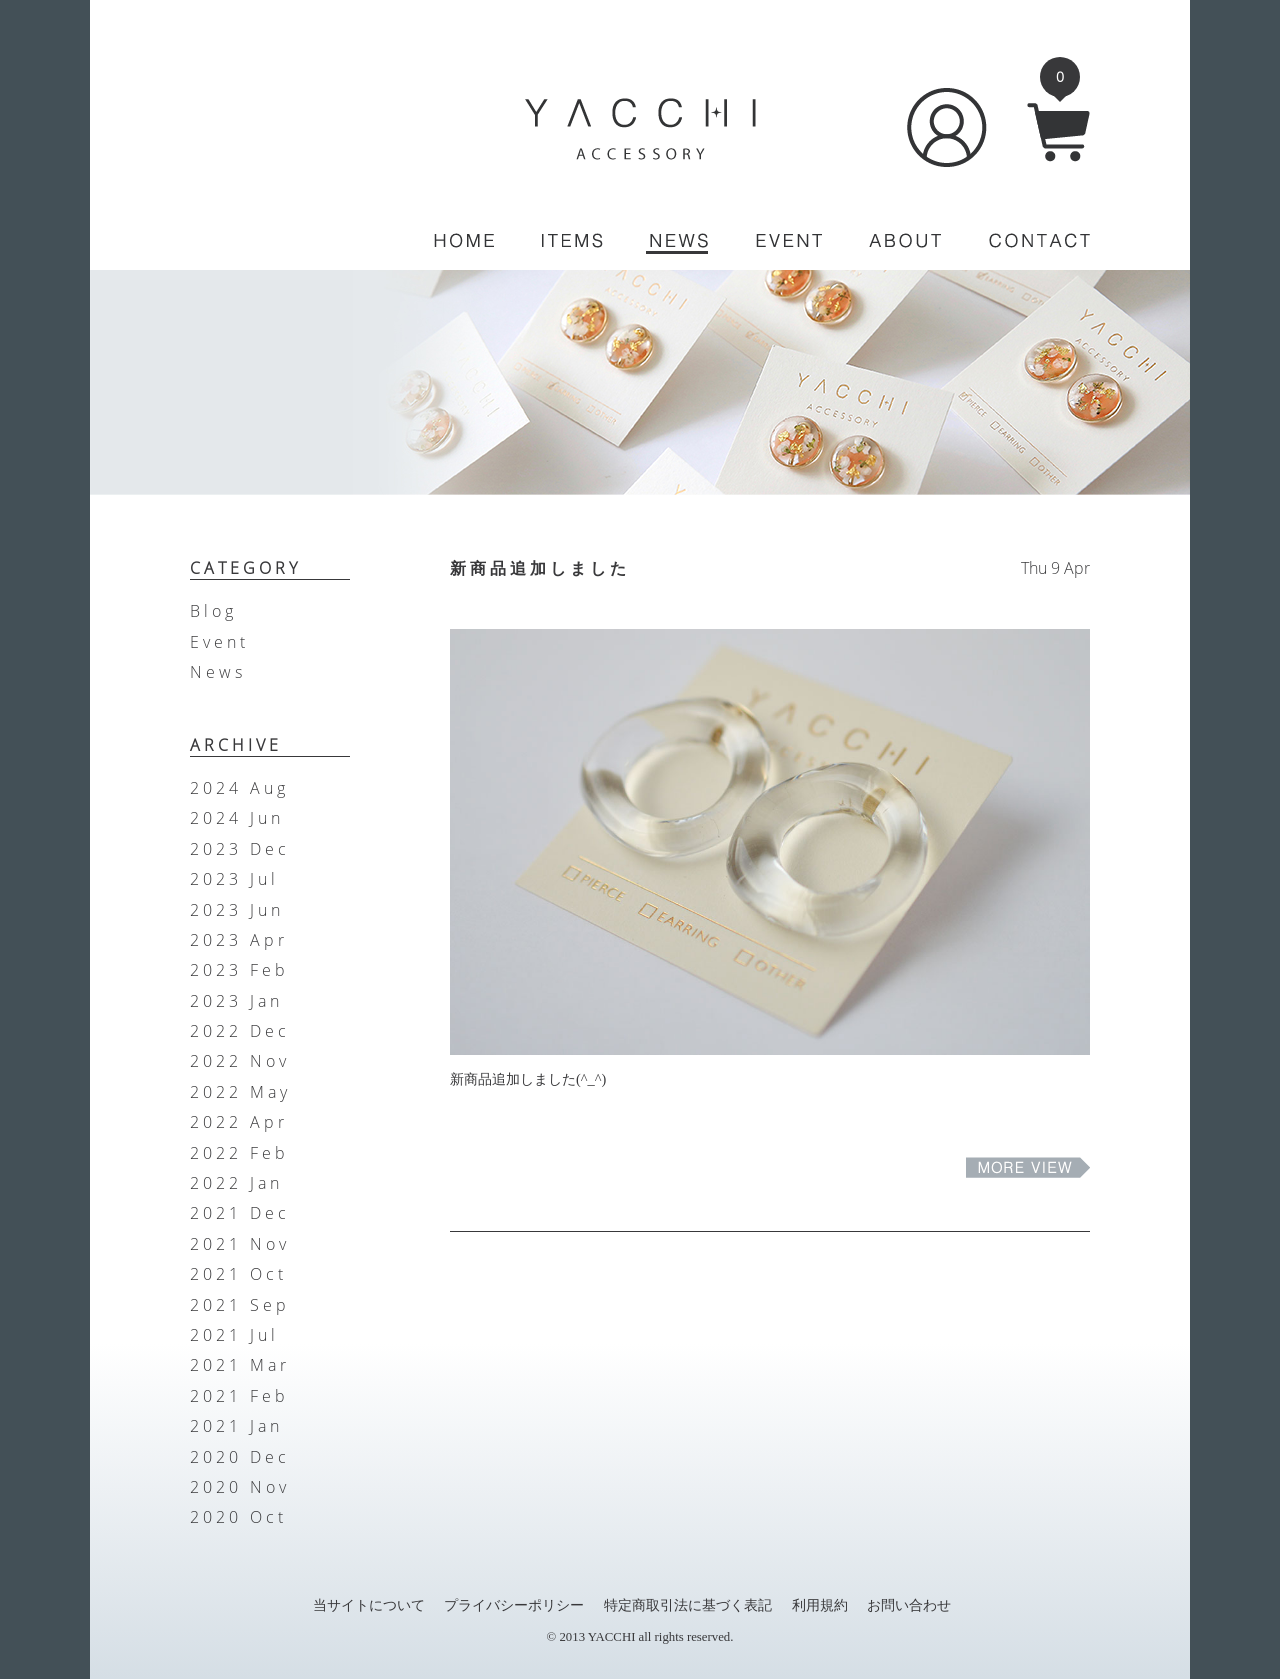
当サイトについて (369, 1605)
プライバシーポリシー (514, 1605)
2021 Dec (240, 1213)
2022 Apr (239, 1122)
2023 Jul (234, 879)
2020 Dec (240, 1457)
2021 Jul (234, 1335)
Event (219, 642)
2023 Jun (237, 910)
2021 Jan (236, 1426)
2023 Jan (236, 1001)
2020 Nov (240, 1487)
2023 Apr (239, 940)
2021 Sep (240, 1305)
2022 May (240, 1092)
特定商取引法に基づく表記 (688, 1605)
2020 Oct (238, 1517)
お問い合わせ (909, 1605)
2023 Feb (239, 970)
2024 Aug (239, 788)
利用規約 (820, 1605)
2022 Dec (240, 1031)
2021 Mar (240, 1365)
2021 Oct (238, 1274)
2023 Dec (240, 849)
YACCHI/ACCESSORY (640, 129)
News (218, 672)
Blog (213, 611)
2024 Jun (237, 818)
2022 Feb (239, 1153)
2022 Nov (240, 1061)
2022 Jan (236, 1183)
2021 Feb (239, 1396)
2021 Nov (240, 1244)
